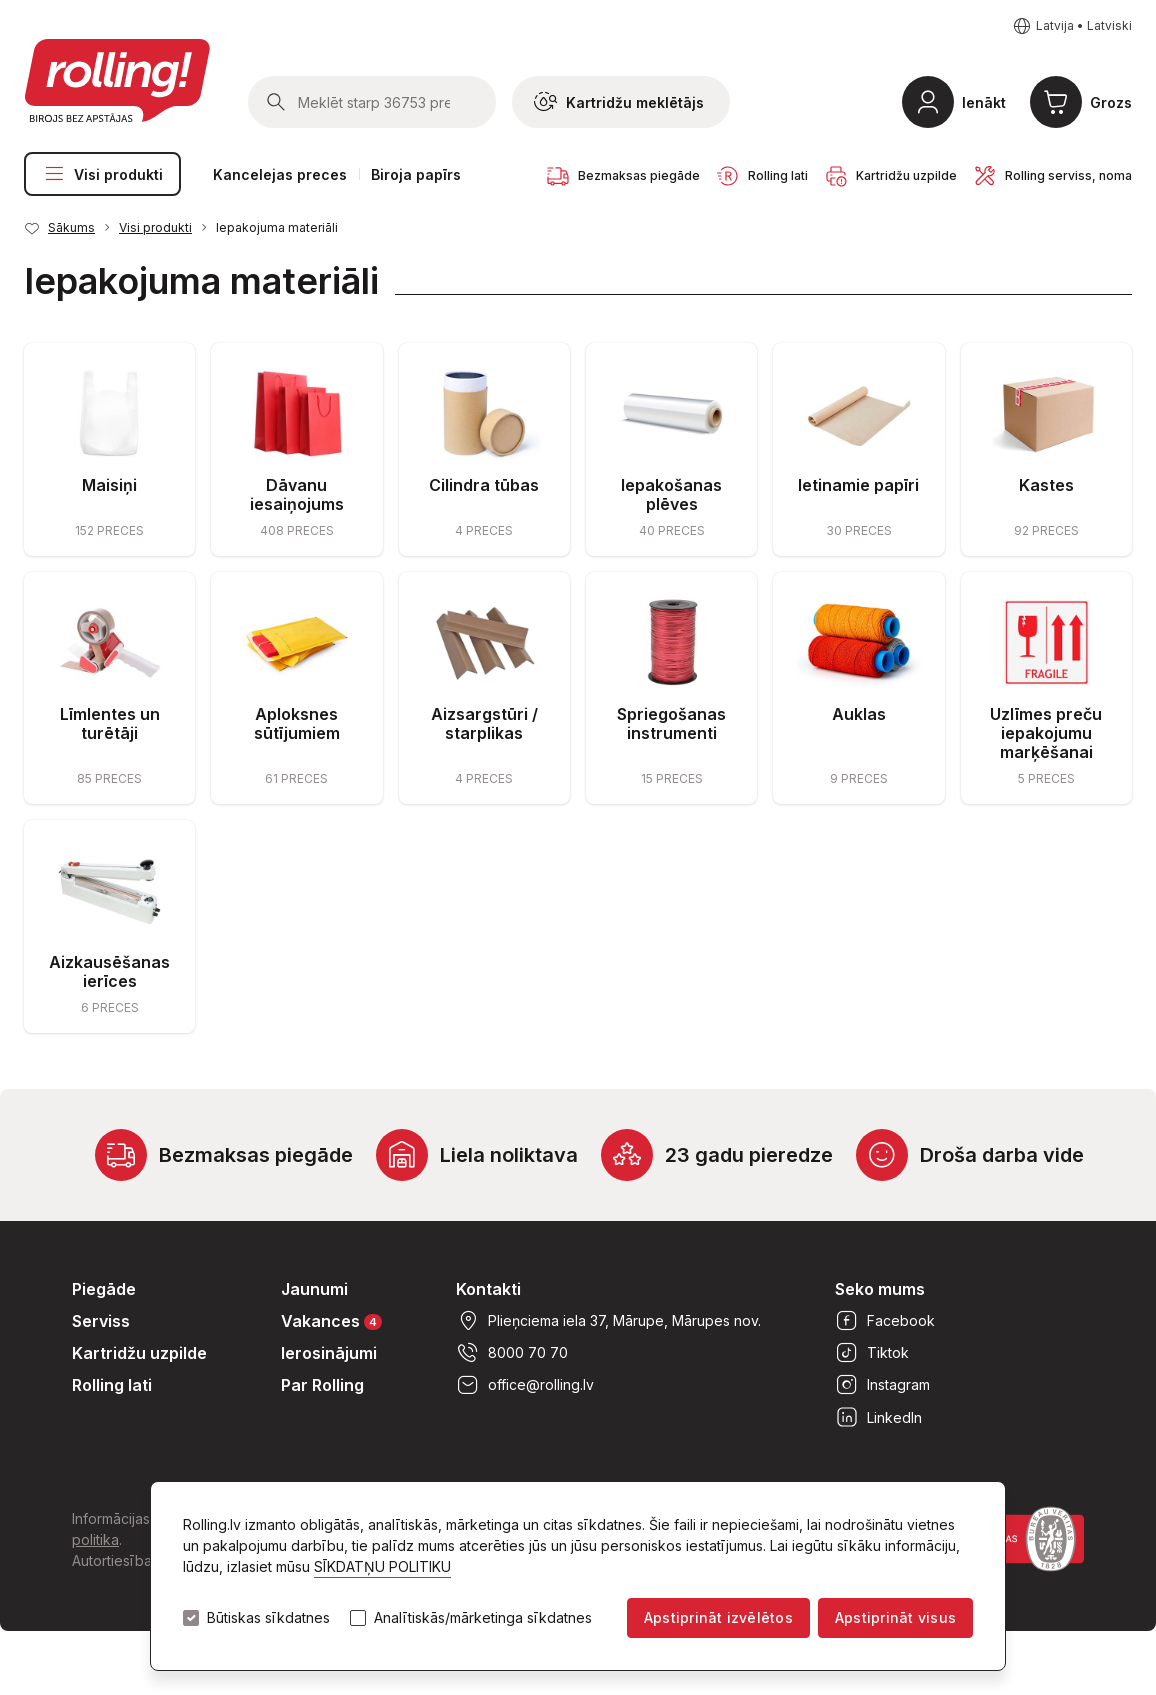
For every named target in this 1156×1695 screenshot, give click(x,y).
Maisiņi (109, 485)
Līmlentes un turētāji (110, 723)
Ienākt (984, 102)
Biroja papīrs (416, 174)
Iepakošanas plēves (671, 494)
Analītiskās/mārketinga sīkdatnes (483, 1618)
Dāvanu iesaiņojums (297, 494)
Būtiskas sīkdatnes (268, 1618)
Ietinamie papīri (858, 485)
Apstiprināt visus (895, 1617)
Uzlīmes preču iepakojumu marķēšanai (1046, 733)
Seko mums (880, 1289)
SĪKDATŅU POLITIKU (382, 1566)
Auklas (859, 714)
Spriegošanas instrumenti (671, 723)
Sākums (71, 227)
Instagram (882, 1385)
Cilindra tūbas (484, 485)
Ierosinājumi (329, 1353)
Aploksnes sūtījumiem (297, 723)
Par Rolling (322, 1385)
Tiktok (872, 1353)
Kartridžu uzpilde (139, 1353)
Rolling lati (112, 1385)
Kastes (1046, 485)
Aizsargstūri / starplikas (484, 723)
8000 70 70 (512, 1353)
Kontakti (488, 1289)
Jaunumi (314, 1289)
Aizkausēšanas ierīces (109, 971)
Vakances (331, 1320)
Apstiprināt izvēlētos (718, 1617)
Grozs (1111, 102)
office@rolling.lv (525, 1385)
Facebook (885, 1321)
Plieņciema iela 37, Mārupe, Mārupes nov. (608, 1321)
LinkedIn (878, 1417)
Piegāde (104, 1289)
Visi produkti (102, 174)
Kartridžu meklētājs (619, 102)
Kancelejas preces (280, 174)
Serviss (101, 1321)
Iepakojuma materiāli (277, 227)
